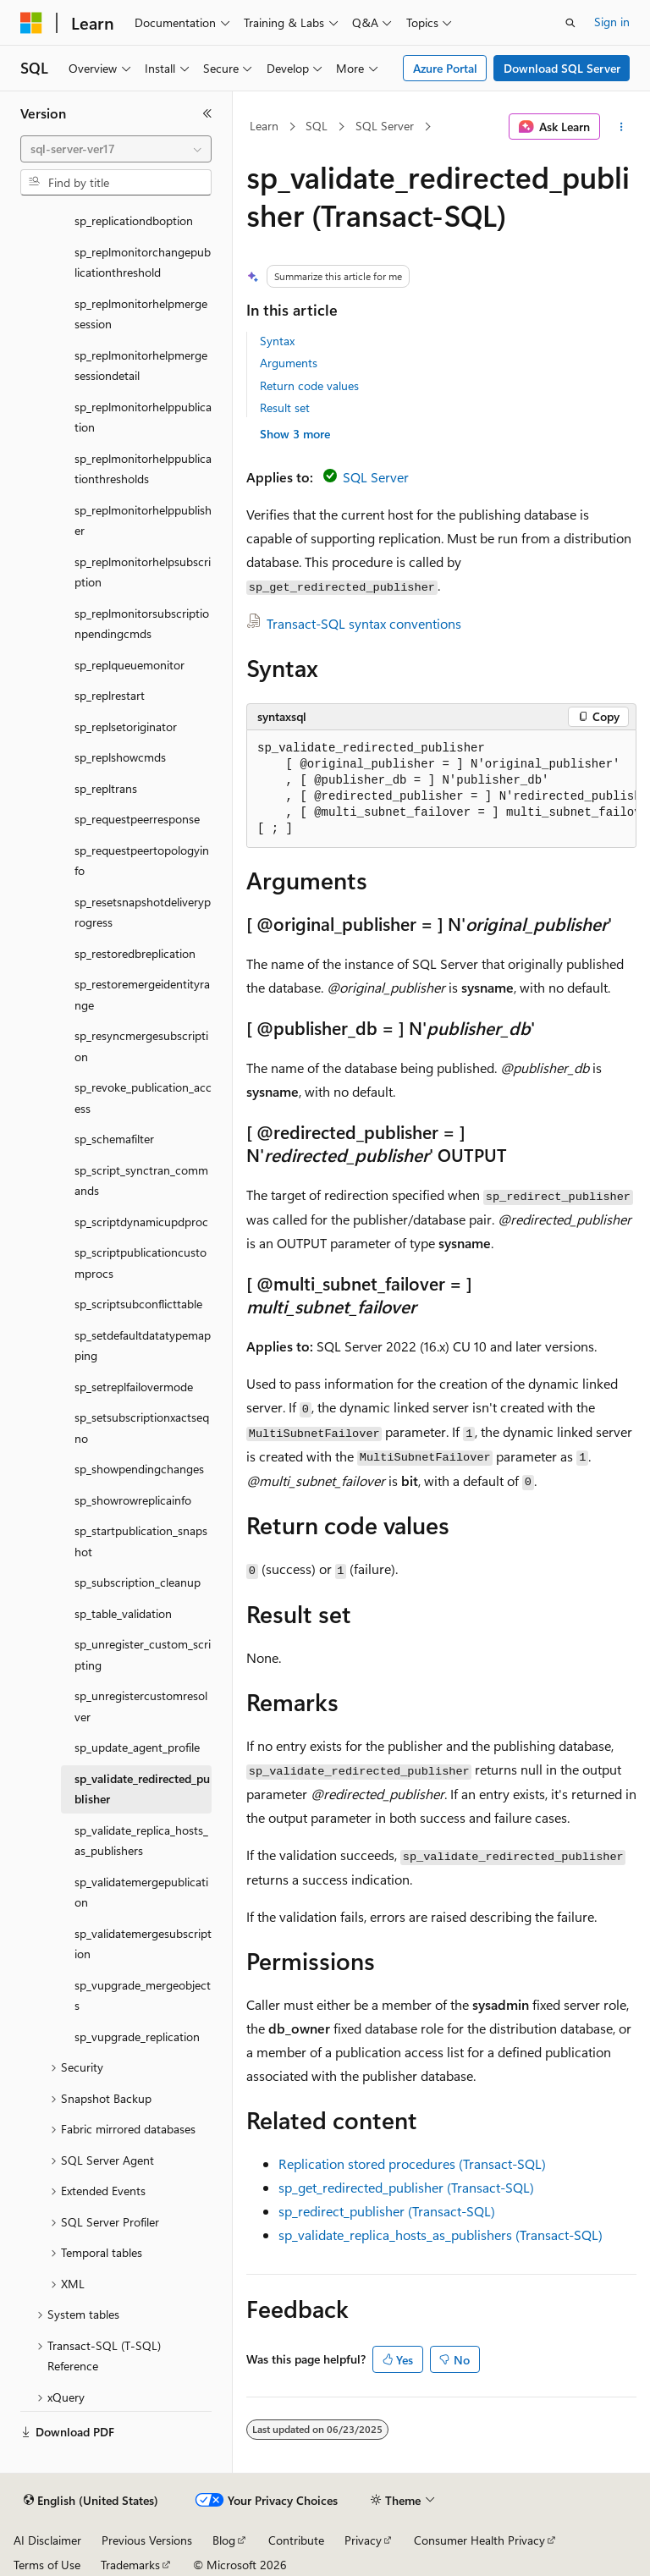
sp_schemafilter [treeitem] (114, 1139)
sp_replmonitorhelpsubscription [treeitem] (142, 572)
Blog (223, 2540)
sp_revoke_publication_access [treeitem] (143, 1097)
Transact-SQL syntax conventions (364, 623)
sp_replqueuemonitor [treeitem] (129, 665)
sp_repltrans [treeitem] (105, 788)
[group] (441, 789)
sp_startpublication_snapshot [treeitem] (140, 1541)
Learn (264, 126)
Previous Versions (147, 2540)
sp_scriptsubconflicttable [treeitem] (138, 1304)
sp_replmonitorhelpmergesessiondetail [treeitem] (140, 365)
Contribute (296, 2540)
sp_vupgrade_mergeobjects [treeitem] (142, 1995)
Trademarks (130, 2565)
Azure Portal (445, 68)
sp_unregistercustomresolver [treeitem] (140, 1706)
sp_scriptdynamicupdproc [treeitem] (141, 1222)
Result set (285, 407)
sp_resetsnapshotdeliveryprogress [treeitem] (142, 912)
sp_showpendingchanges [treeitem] (139, 1469)
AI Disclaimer (47, 2540)
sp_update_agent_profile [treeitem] (137, 1747)
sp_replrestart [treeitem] (109, 695)
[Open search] (570, 23)
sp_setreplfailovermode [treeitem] (133, 1387)
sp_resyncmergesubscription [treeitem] (141, 1046)
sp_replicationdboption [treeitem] (133, 220)
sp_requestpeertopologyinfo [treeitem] (141, 860)
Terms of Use (47, 2565)
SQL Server (384, 126)
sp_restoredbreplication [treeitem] (135, 953)
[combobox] (116, 148)
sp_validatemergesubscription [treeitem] (143, 1943)
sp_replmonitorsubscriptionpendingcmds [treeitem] (141, 623)
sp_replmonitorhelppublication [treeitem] (143, 417)
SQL (317, 126)
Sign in (612, 22)
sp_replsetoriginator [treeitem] (125, 726)
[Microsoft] (31, 23)
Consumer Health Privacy (479, 2540)
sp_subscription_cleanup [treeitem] (137, 1582)
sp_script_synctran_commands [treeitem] (141, 1180)
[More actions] (621, 126)
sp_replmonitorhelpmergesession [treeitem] (140, 314)
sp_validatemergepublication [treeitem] (141, 1892)
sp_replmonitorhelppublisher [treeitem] (143, 520)
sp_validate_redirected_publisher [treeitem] (142, 1789)
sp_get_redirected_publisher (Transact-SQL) (406, 2187)
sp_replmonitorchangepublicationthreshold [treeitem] (142, 262)
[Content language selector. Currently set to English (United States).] (91, 2500)
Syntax (277, 341)
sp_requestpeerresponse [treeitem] (137, 819)
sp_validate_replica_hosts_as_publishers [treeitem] (141, 1840)
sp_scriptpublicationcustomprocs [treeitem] (140, 1262)
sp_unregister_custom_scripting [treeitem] (142, 1654)
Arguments (288, 363)
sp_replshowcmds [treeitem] (120, 757)
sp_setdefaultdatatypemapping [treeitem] (142, 1345)
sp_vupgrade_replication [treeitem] (137, 2036)
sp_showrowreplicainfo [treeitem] (132, 1500)
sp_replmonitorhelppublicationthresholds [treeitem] (143, 468)
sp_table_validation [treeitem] (123, 1613)
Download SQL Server (562, 68)
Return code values (309, 385)
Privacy (363, 2540)
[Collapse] (207, 113)
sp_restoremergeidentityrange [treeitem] (142, 994)
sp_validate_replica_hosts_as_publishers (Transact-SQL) (440, 2234)
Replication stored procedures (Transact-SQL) (412, 2163)
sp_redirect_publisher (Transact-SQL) (386, 2211)
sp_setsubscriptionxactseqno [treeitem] (141, 1427)
